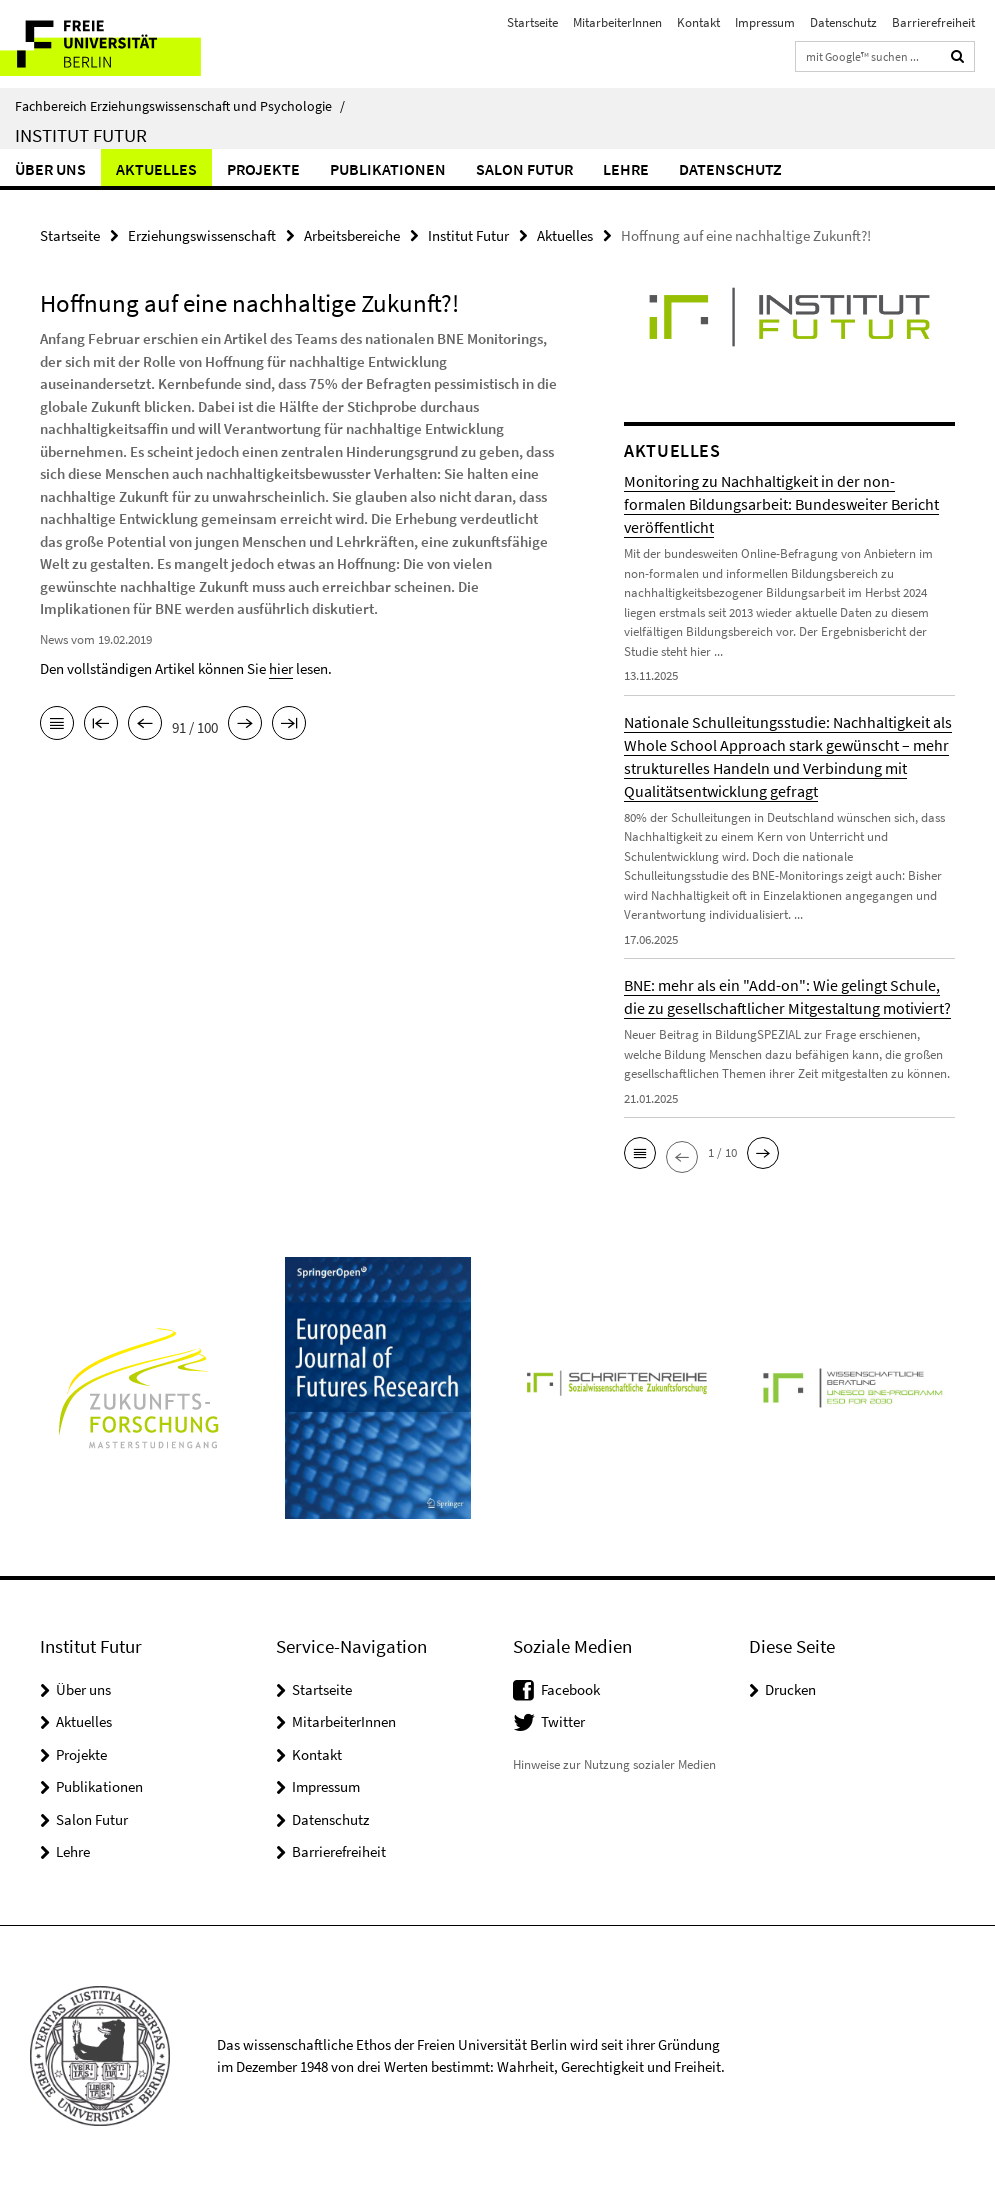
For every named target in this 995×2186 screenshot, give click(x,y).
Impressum (765, 22)
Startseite (532, 22)
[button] (640, 1153)
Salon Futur (524, 169)
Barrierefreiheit (933, 22)
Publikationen (388, 169)
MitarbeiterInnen (617, 22)
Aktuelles (156, 169)
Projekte (263, 169)
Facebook (570, 1689)
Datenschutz (843, 22)
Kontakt (698, 22)
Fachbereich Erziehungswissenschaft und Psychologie (180, 106)
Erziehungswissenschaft (202, 235)
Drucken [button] (790, 1689)
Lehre (626, 169)
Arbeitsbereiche (352, 235)
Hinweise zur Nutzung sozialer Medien (614, 1764)
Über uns (50, 169)
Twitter (563, 1721)
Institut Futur (81, 135)
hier (281, 668)
